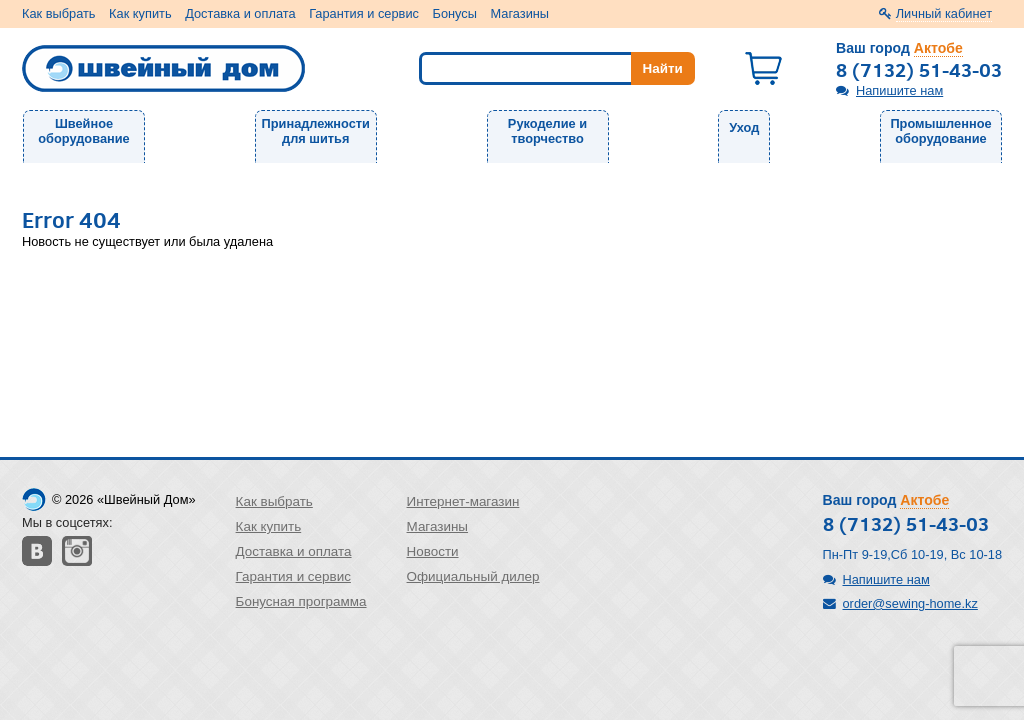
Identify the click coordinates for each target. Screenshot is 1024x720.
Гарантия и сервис (364, 13)
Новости (433, 551)
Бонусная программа (301, 601)
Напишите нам (899, 90)
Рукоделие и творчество (547, 131)
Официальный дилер (473, 576)
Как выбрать (59, 13)
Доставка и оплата (240, 13)
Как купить (140, 13)
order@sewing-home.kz (910, 603)
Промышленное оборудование (940, 131)
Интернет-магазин (463, 501)
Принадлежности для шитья (316, 131)
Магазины (520, 13)
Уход (744, 127)
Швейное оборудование (83, 131)
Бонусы (455, 13)
